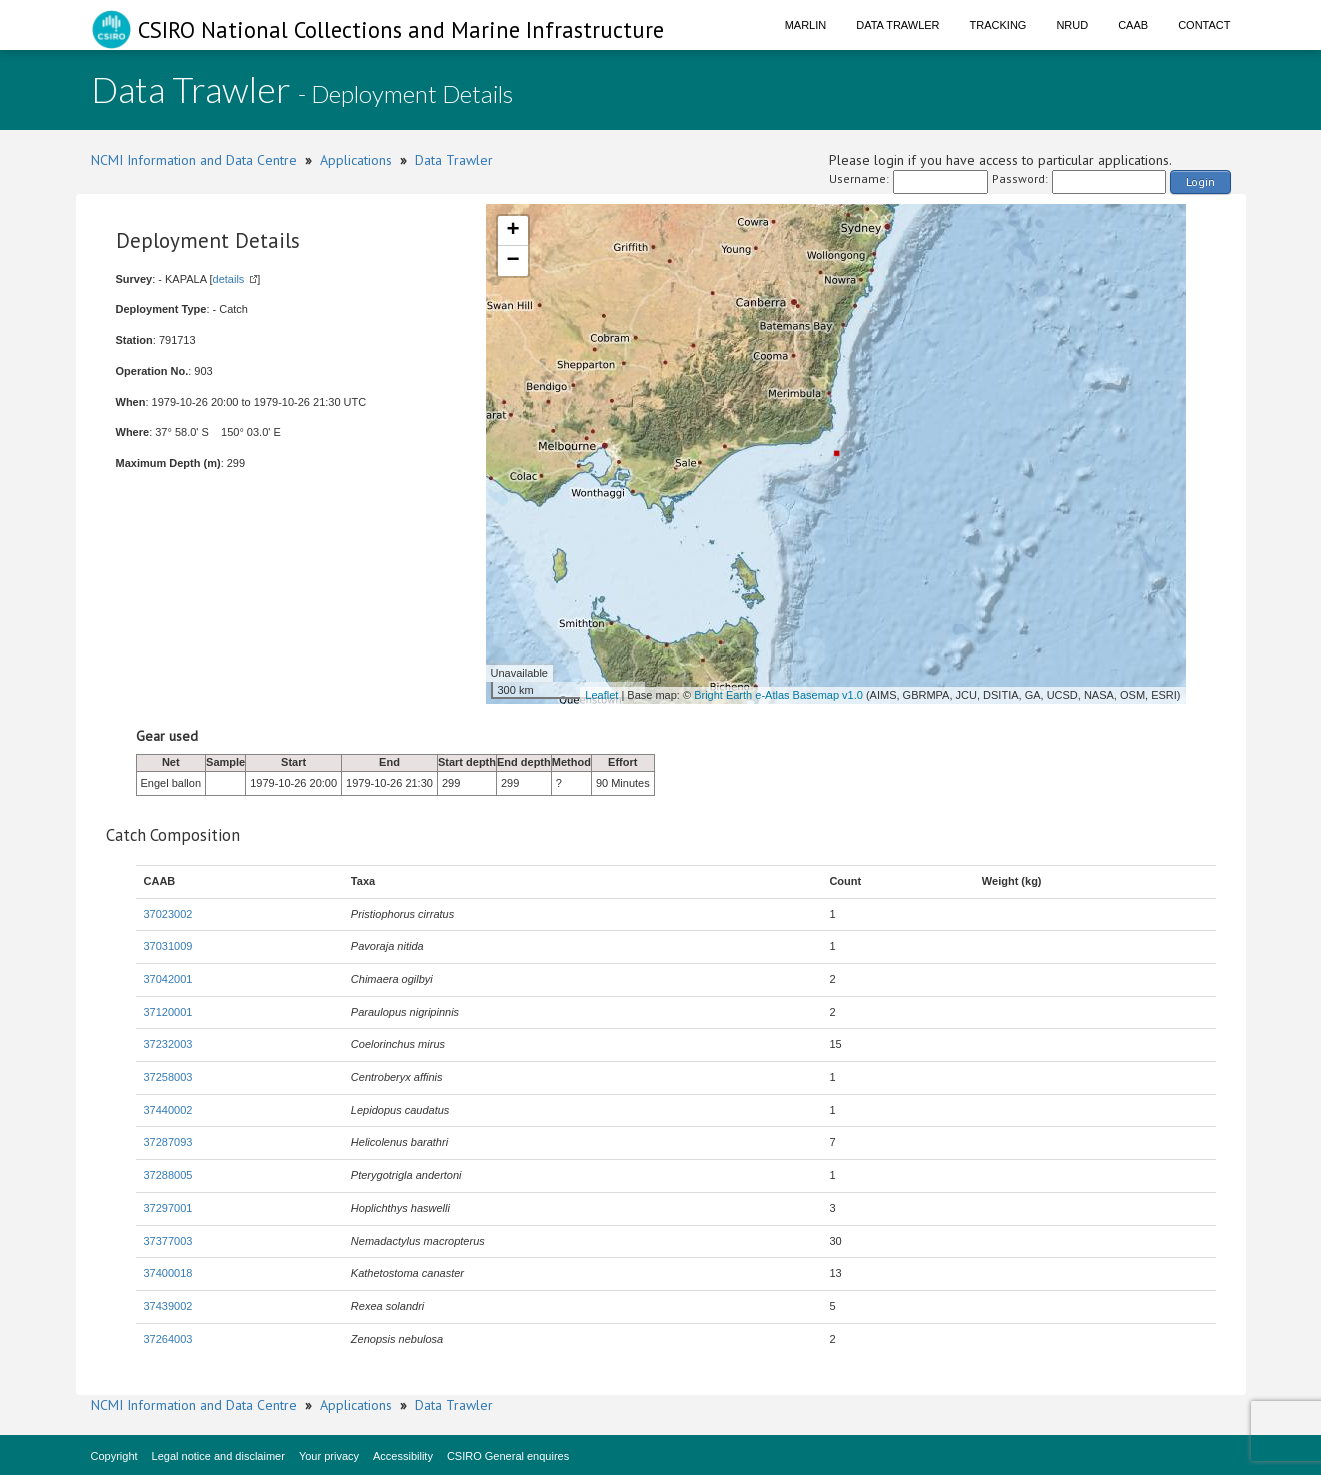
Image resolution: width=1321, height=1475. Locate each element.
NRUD (1072, 25)
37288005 (168, 1175)
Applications (356, 160)
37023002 (168, 914)
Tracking (998, 25)
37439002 (168, 1306)
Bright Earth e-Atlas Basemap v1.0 (778, 695)
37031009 (168, 946)
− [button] (512, 261)
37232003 (168, 1044)
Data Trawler (897, 25)
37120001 (168, 1012)
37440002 (168, 1110)
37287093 (168, 1142)
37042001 (168, 979)
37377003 (168, 1241)
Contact (1204, 25)
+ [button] (512, 231)
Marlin (806, 25)
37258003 (168, 1077)
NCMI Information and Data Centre (194, 160)
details (229, 279)
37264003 (168, 1339)
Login (1200, 181)
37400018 (168, 1273)
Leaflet (601, 695)
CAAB (1133, 25)
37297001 (168, 1208)
